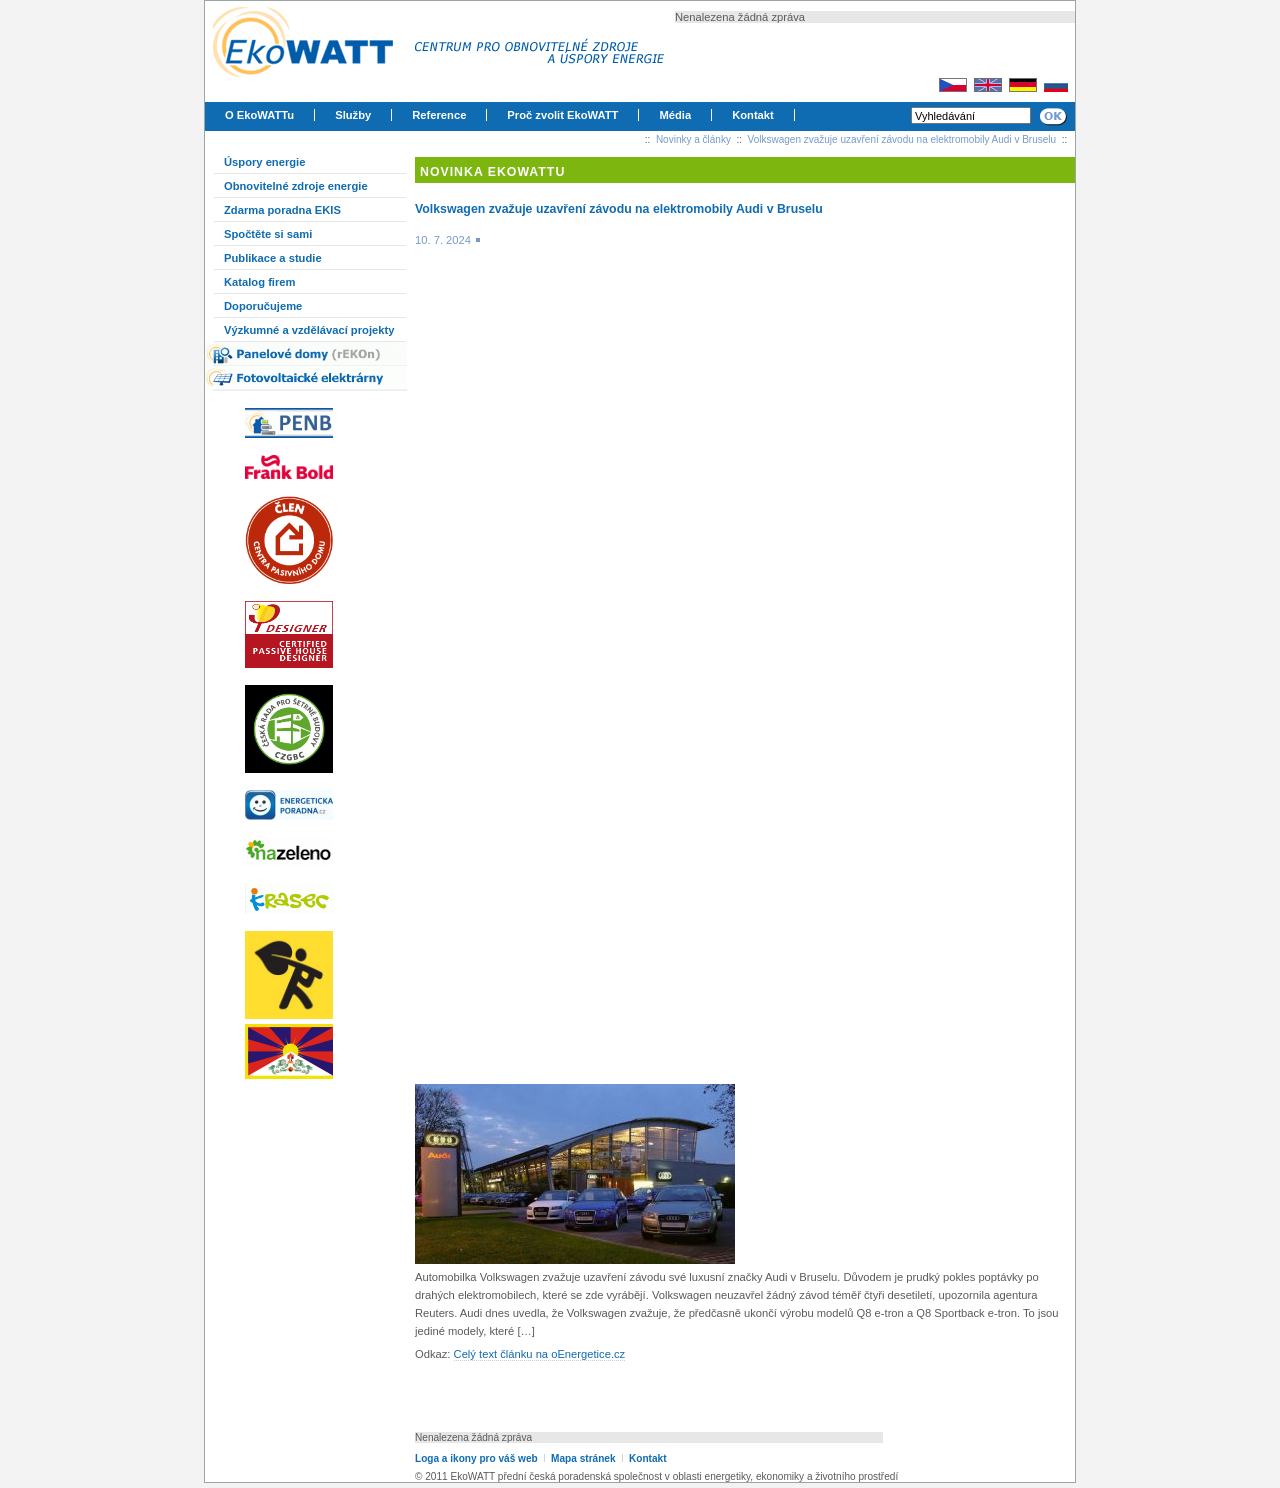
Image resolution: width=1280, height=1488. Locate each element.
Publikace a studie (273, 258)
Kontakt (753, 115)
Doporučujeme (263, 306)
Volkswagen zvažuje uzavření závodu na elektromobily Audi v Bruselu (902, 139)
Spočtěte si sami (268, 234)
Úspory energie (264, 162)
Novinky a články (693, 139)
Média (675, 115)
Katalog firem (260, 282)
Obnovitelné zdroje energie (296, 186)
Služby (353, 115)
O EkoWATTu (259, 115)
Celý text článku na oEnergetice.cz (540, 1354)
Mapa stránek (583, 1458)
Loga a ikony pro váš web (476, 1458)
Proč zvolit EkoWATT (562, 115)
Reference (439, 115)
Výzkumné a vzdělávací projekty (309, 330)
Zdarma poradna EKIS (282, 210)
